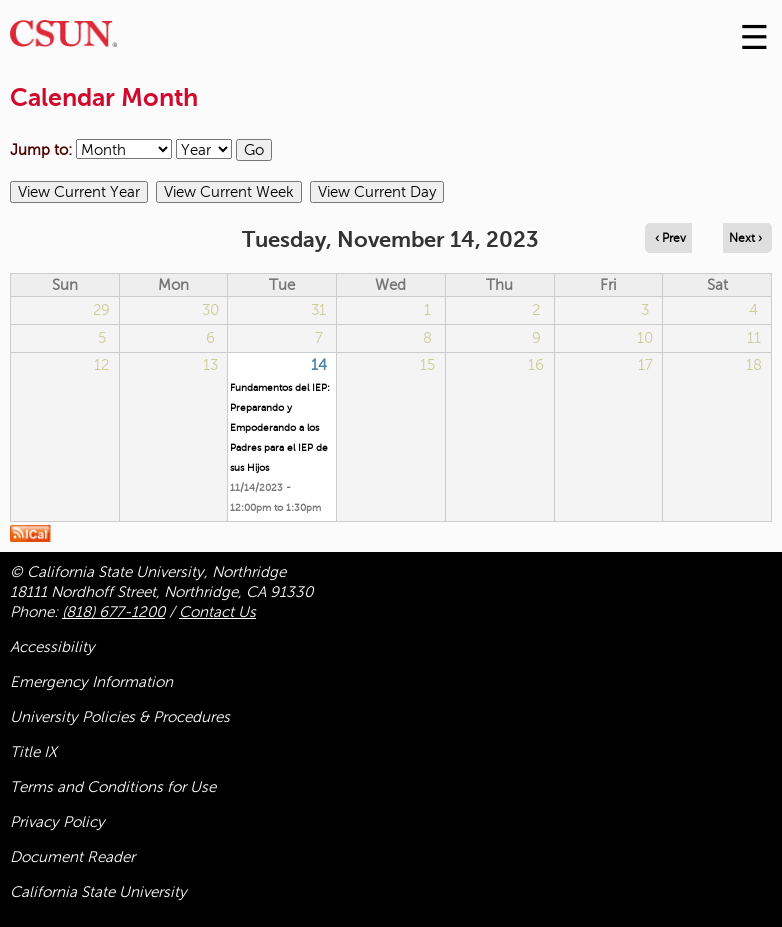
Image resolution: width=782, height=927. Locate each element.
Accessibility (52, 647)
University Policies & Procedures (120, 717)
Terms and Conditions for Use (113, 787)
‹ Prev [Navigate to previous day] (670, 238)
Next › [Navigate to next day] (745, 238)
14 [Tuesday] (319, 365)
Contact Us (217, 612)
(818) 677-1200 (113, 612)
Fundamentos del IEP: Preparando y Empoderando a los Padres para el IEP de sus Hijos (280, 427)
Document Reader (72, 857)
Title (33, 752)
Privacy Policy (57, 822)
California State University (98, 892)
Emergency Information (91, 682)
